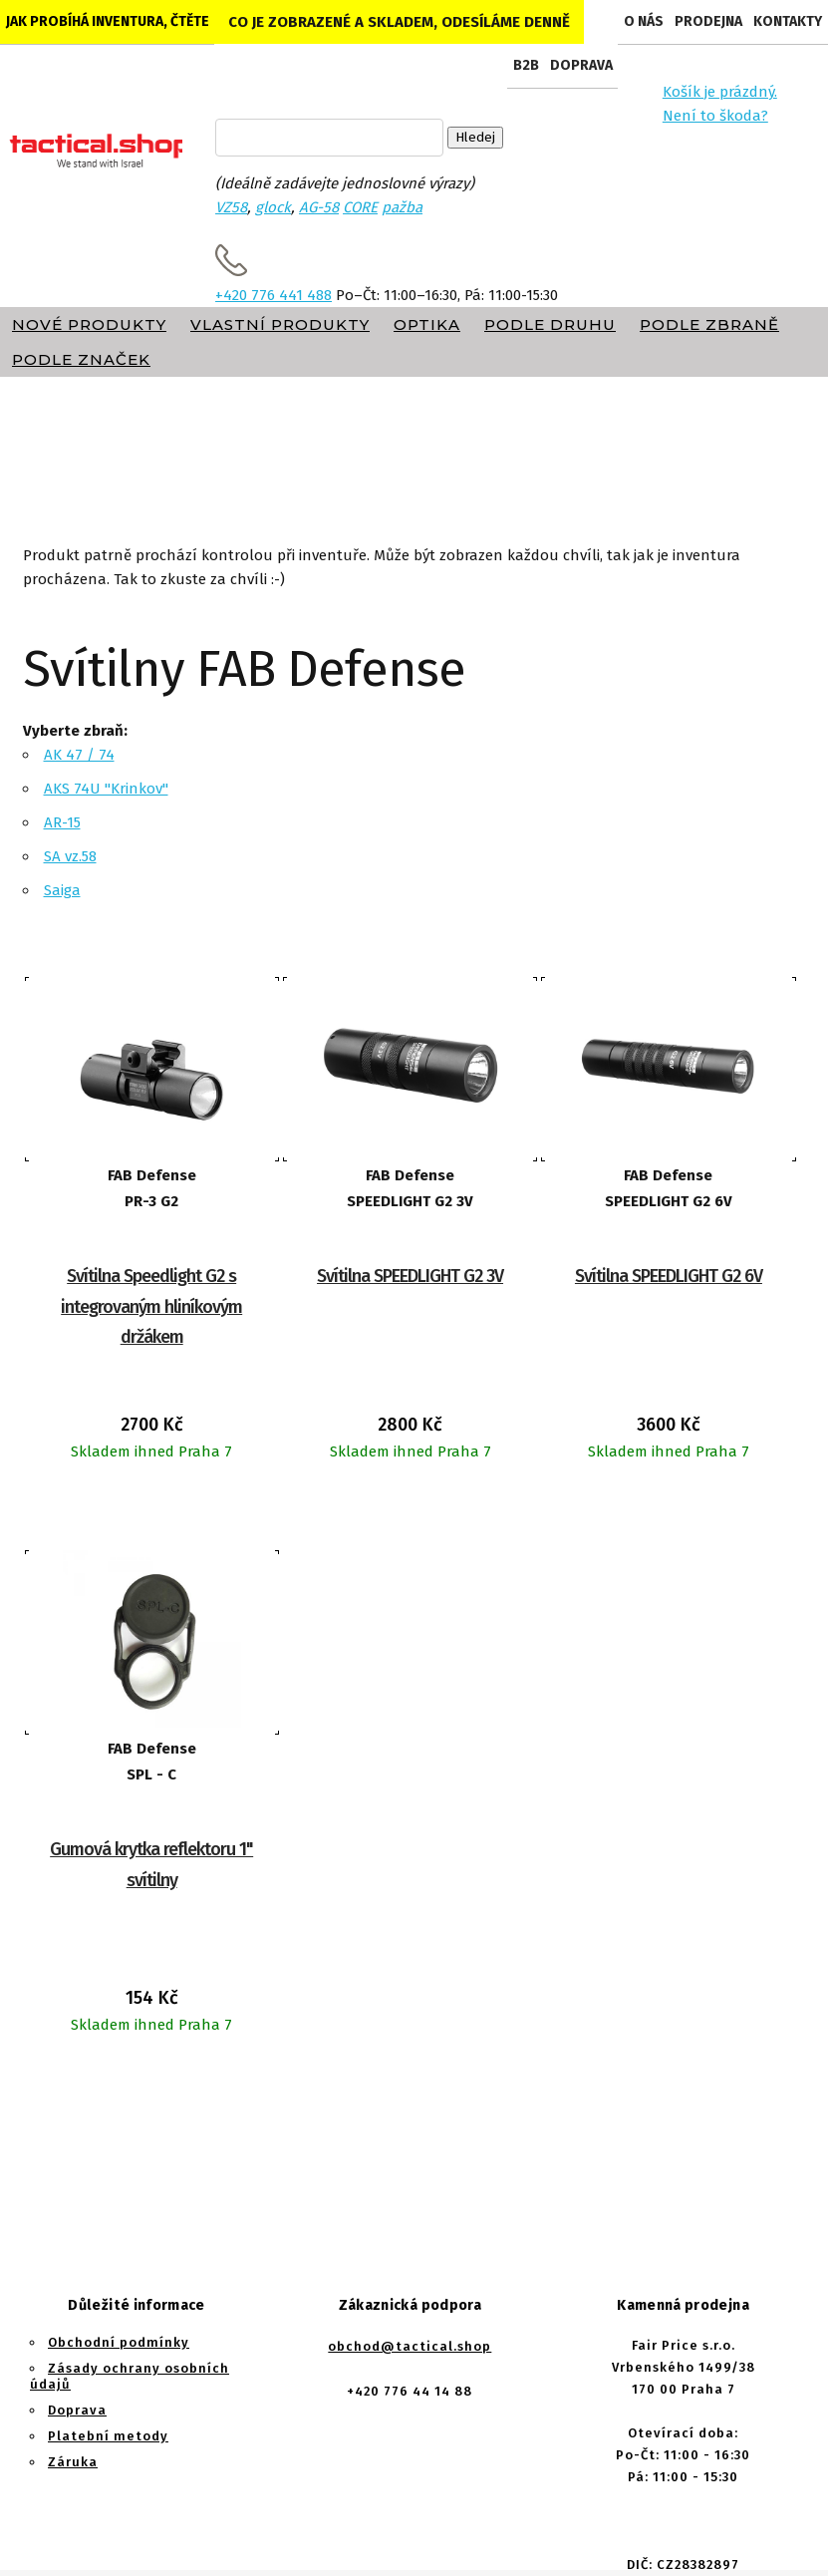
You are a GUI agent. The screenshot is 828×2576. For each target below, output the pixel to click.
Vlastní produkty (280, 324)
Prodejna (708, 21)
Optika (427, 324)
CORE (360, 207)
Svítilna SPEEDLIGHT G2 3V (410, 1276)
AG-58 (319, 207)
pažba (402, 207)
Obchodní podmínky (118, 2342)
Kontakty (787, 21)
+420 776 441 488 (273, 295)
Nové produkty (89, 324)
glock (273, 207)
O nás (644, 21)
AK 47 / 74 (79, 755)
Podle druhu (550, 324)
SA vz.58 (70, 856)
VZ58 (231, 207)
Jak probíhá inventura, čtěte (107, 21)
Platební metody (108, 2435)
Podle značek (81, 359)
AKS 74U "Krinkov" (106, 789)
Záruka (73, 2461)
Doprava (581, 65)
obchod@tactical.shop (409, 2346)
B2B (526, 65)
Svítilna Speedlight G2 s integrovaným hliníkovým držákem (151, 1306)
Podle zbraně (709, 324)
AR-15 (62, 822)
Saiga (62, 890)
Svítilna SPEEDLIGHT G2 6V (668, 1276)
